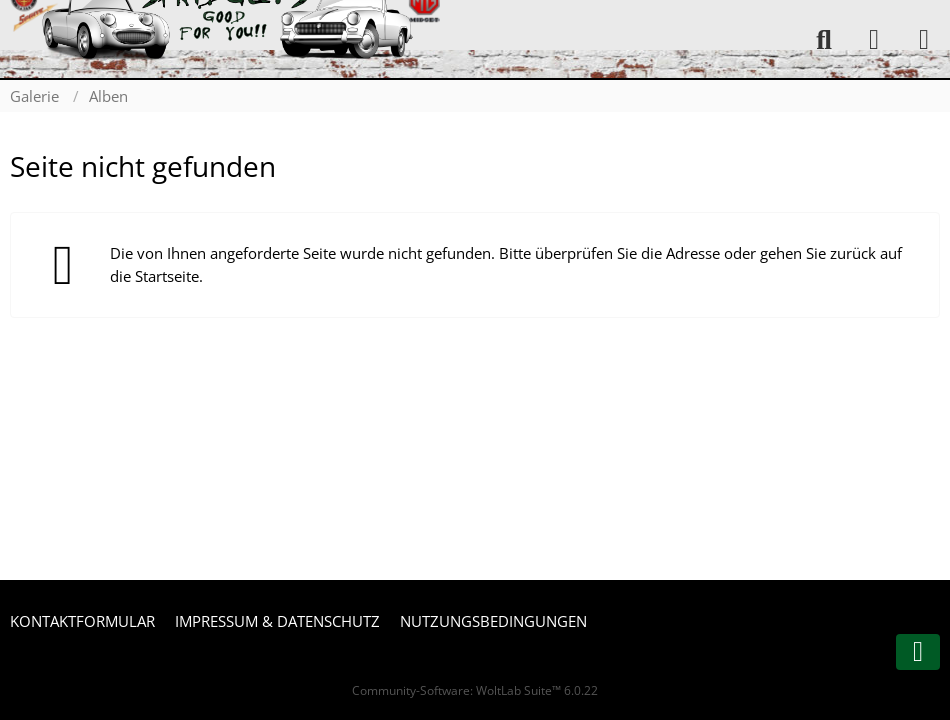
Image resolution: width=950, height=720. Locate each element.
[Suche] (824, 40)
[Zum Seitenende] (918, 652)
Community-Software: (475, 690)
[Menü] (924, 40)
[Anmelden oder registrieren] (874, 40)
